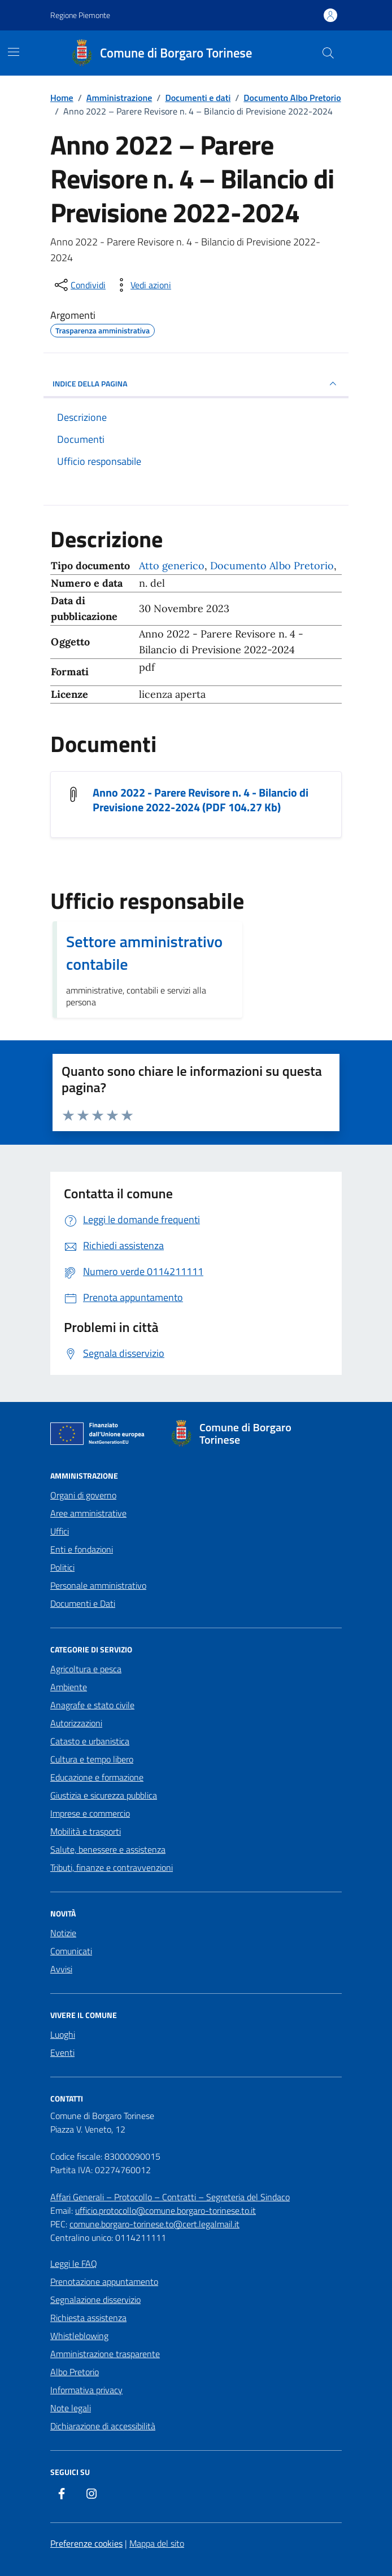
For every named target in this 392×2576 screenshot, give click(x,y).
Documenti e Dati (82, 1603)
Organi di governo (83, 1495)
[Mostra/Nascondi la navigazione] (13, 52)
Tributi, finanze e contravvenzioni (111, 1867)
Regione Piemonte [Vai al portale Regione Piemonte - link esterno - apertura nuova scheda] (80, 15)
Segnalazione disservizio (95, 2299)
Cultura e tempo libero (91, 1759)
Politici (62, 1567)
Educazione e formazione (96, 1777)
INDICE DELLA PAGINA (196, 383)
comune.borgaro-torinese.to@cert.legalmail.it (154, 2224)
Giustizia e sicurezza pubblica (103, 1795)
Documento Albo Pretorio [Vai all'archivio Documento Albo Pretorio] (272, 565)
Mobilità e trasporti (85, 1831)
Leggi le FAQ (73, 2263)
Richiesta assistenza (88, 2317)
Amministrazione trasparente (105, 2353)
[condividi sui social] (79, 285)
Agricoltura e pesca (85, 1669)
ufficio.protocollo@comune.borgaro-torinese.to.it (165, 2210)
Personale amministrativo (98, 1585)
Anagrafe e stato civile (92, 1705)
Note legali (70, 2408)
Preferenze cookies (86, 2543)
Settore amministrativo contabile (144, 952)
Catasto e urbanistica (89, 1741)
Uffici (59, 1531)
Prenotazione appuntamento (104, 2281)
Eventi (62, 2052)
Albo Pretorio (74, 2372)
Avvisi (61, 1969)
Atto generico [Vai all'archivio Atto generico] (171, 565)
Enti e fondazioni (81, 1549)
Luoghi (62, 2034)
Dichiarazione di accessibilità (102, 2426)
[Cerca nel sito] (328, 53)
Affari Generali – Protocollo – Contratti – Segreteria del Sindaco (170, 2197)
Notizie (63, 1933)
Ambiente (68, 1687)
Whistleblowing (79, 2335)
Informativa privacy (86, 2390)
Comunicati (71, 1951)
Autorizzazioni (76, 1723)
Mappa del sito (156, 2543)
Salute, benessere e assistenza (107, 1849)
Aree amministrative (88, 1513)
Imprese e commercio (90, 1813)
